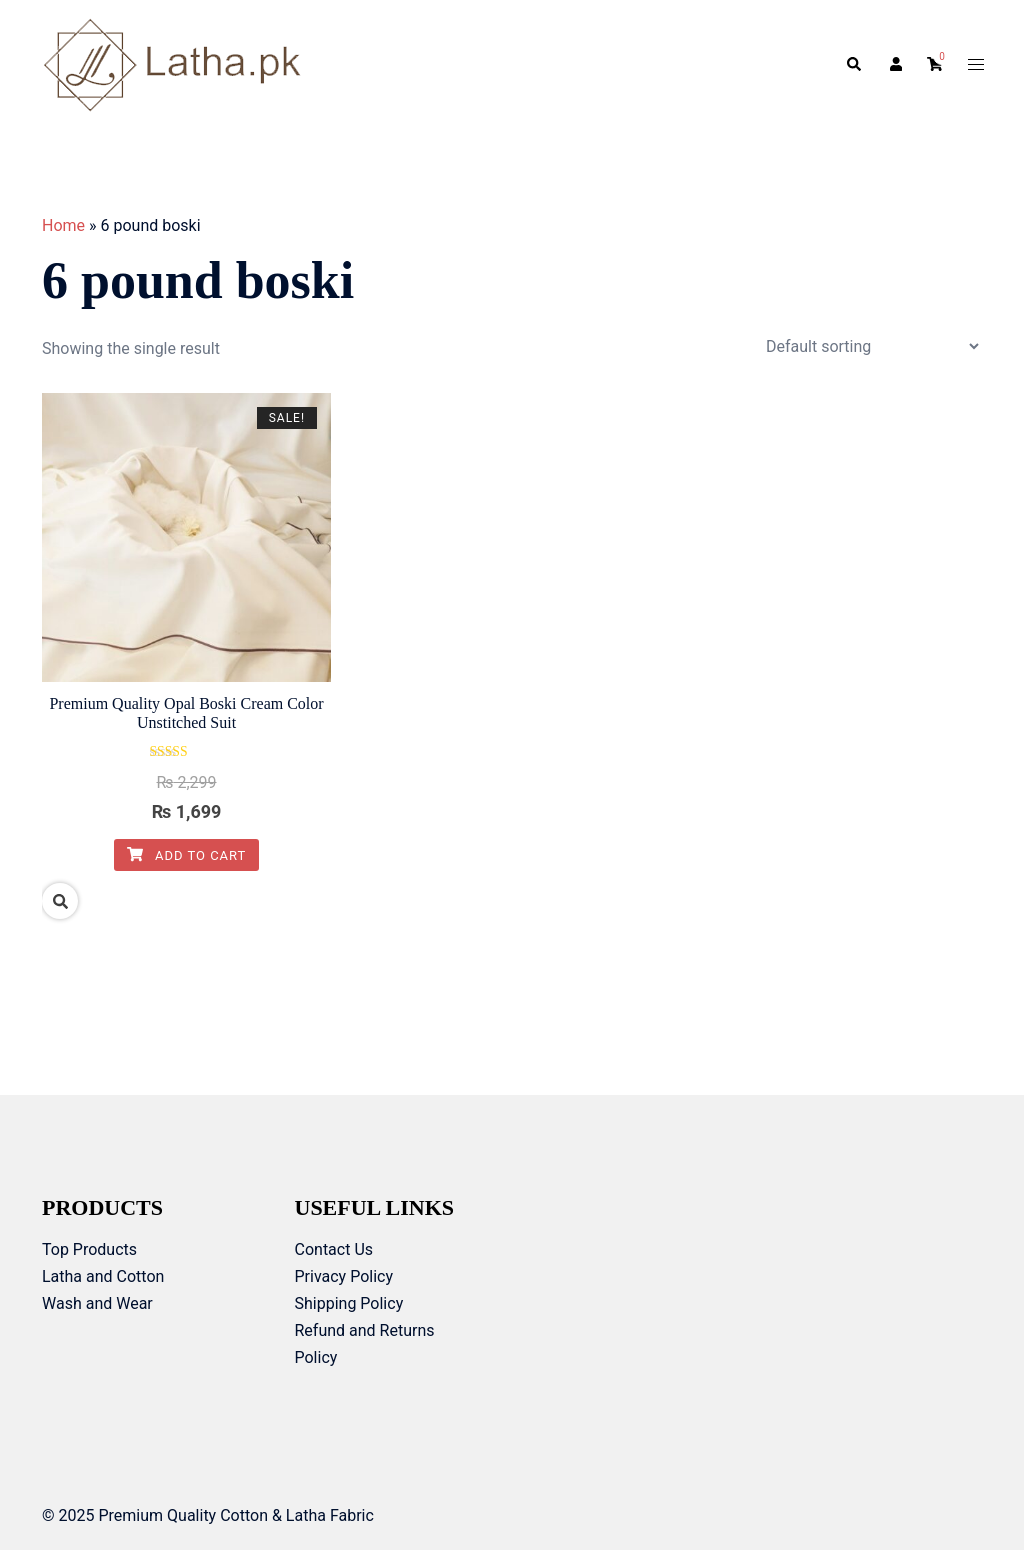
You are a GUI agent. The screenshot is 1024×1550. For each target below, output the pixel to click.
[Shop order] (872, 346)
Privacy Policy (344, 1276)
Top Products (89, 1249)
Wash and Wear (97, 1303)
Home (63, 225)
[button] (853, 65)
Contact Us (334, 1249)
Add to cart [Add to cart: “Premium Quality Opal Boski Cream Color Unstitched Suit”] (187, 855)
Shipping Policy (349, 1303)
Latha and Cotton (103, 1276)
